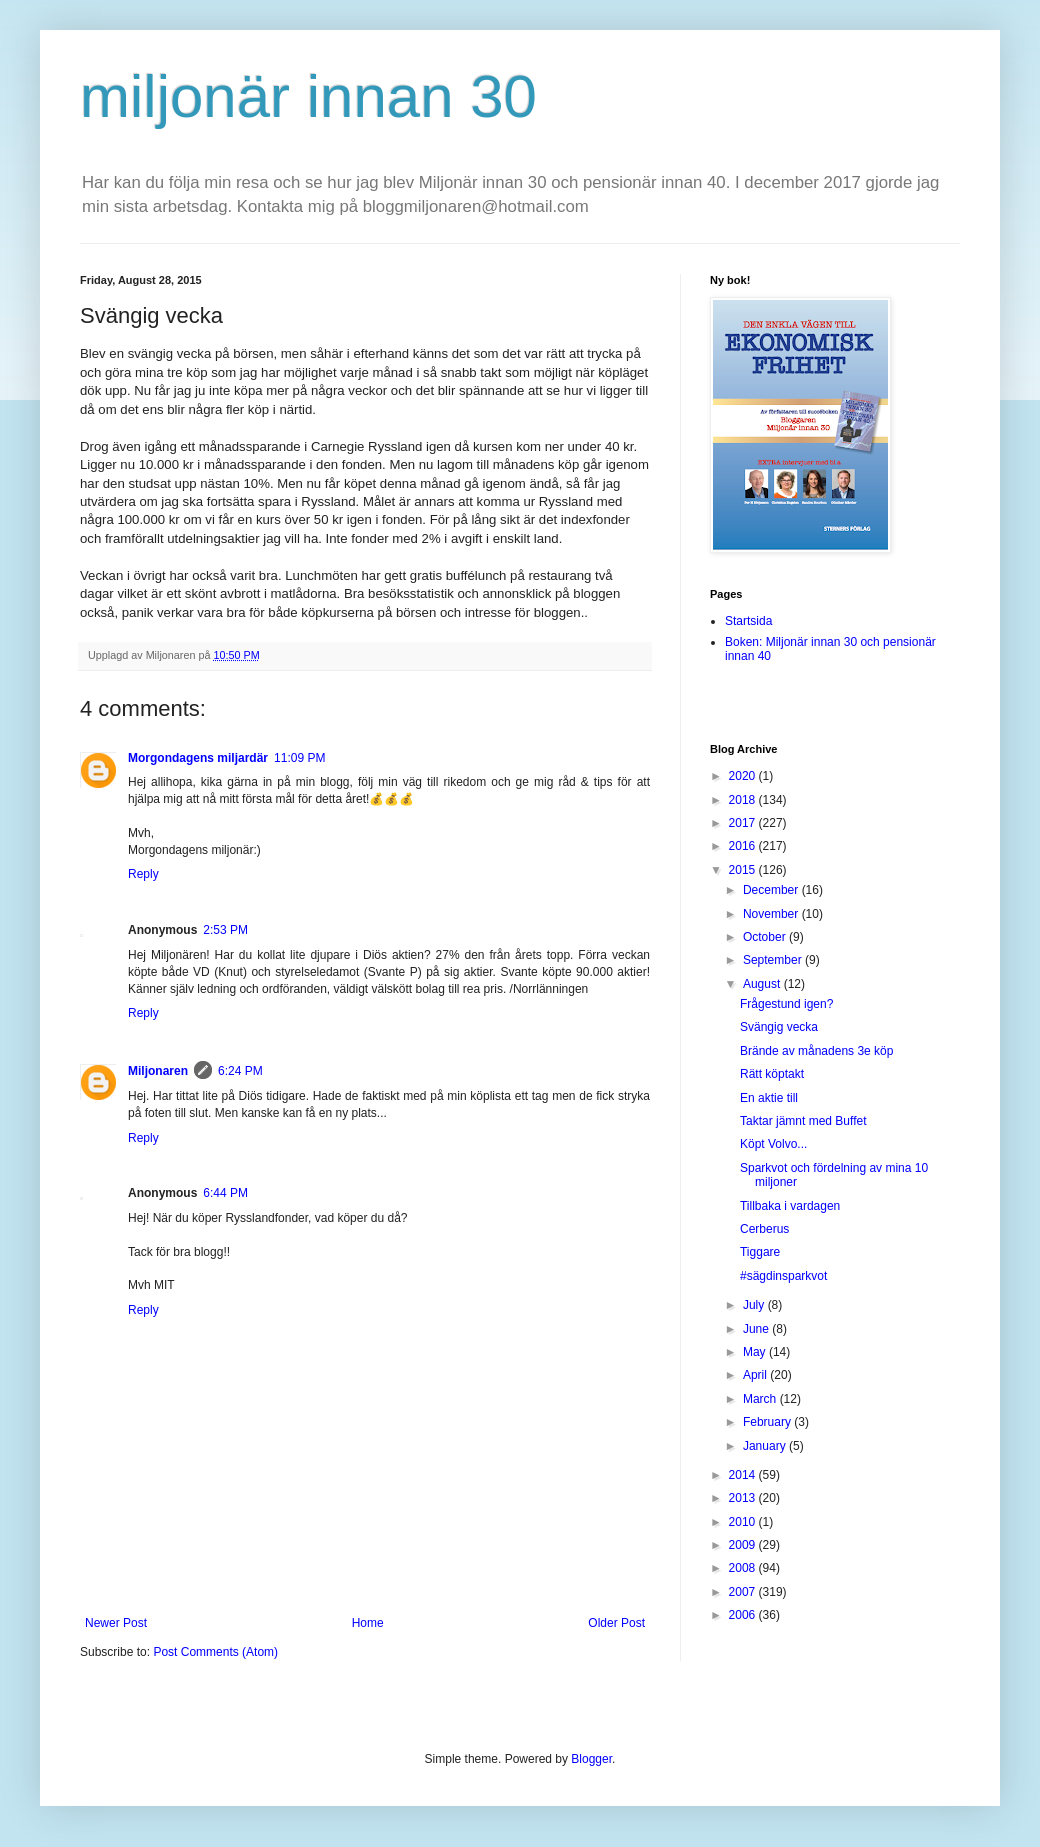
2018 (744, 800)
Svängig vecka (779, 1027)
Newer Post (116, 1623)
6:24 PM (240, 1071)
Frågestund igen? (786, 1004)
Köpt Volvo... (773, 1144)
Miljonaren (158, 1071)
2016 (744, 846)
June (757, 1329)
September (774, 960)
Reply (143, 874)
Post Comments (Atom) (215, 1652)
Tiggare (760, 1252)
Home (368, 1623)
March (761, 1399)
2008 (744, 1568)
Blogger (591, 1759)
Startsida (748, 621)
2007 (744, 1592)
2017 (744, 823)
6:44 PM (225, 1193)
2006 (744, 1615)
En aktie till (769, 1098)
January (766, 1446)
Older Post (616, 1623)
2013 (744, 1498)
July (755, 1305)
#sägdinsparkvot (783, 1276)
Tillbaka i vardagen (790, 1206)
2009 (744, 1545)
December (772, 890)
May (756, 1352)
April (756, 1375)
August (763, 984)
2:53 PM (225, 930)
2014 (744, 1475)
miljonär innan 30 (308, 96)
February (768, 1422)
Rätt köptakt (772, 1074)
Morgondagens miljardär (198, 758)
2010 (744, 1522)
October (766, 937)
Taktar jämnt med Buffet (803, 1121)
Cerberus (764, 1229)
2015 (744, 870)
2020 (744, 776)
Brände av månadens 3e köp (816, 1051)
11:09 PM (299, 758)
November (772, 914)
